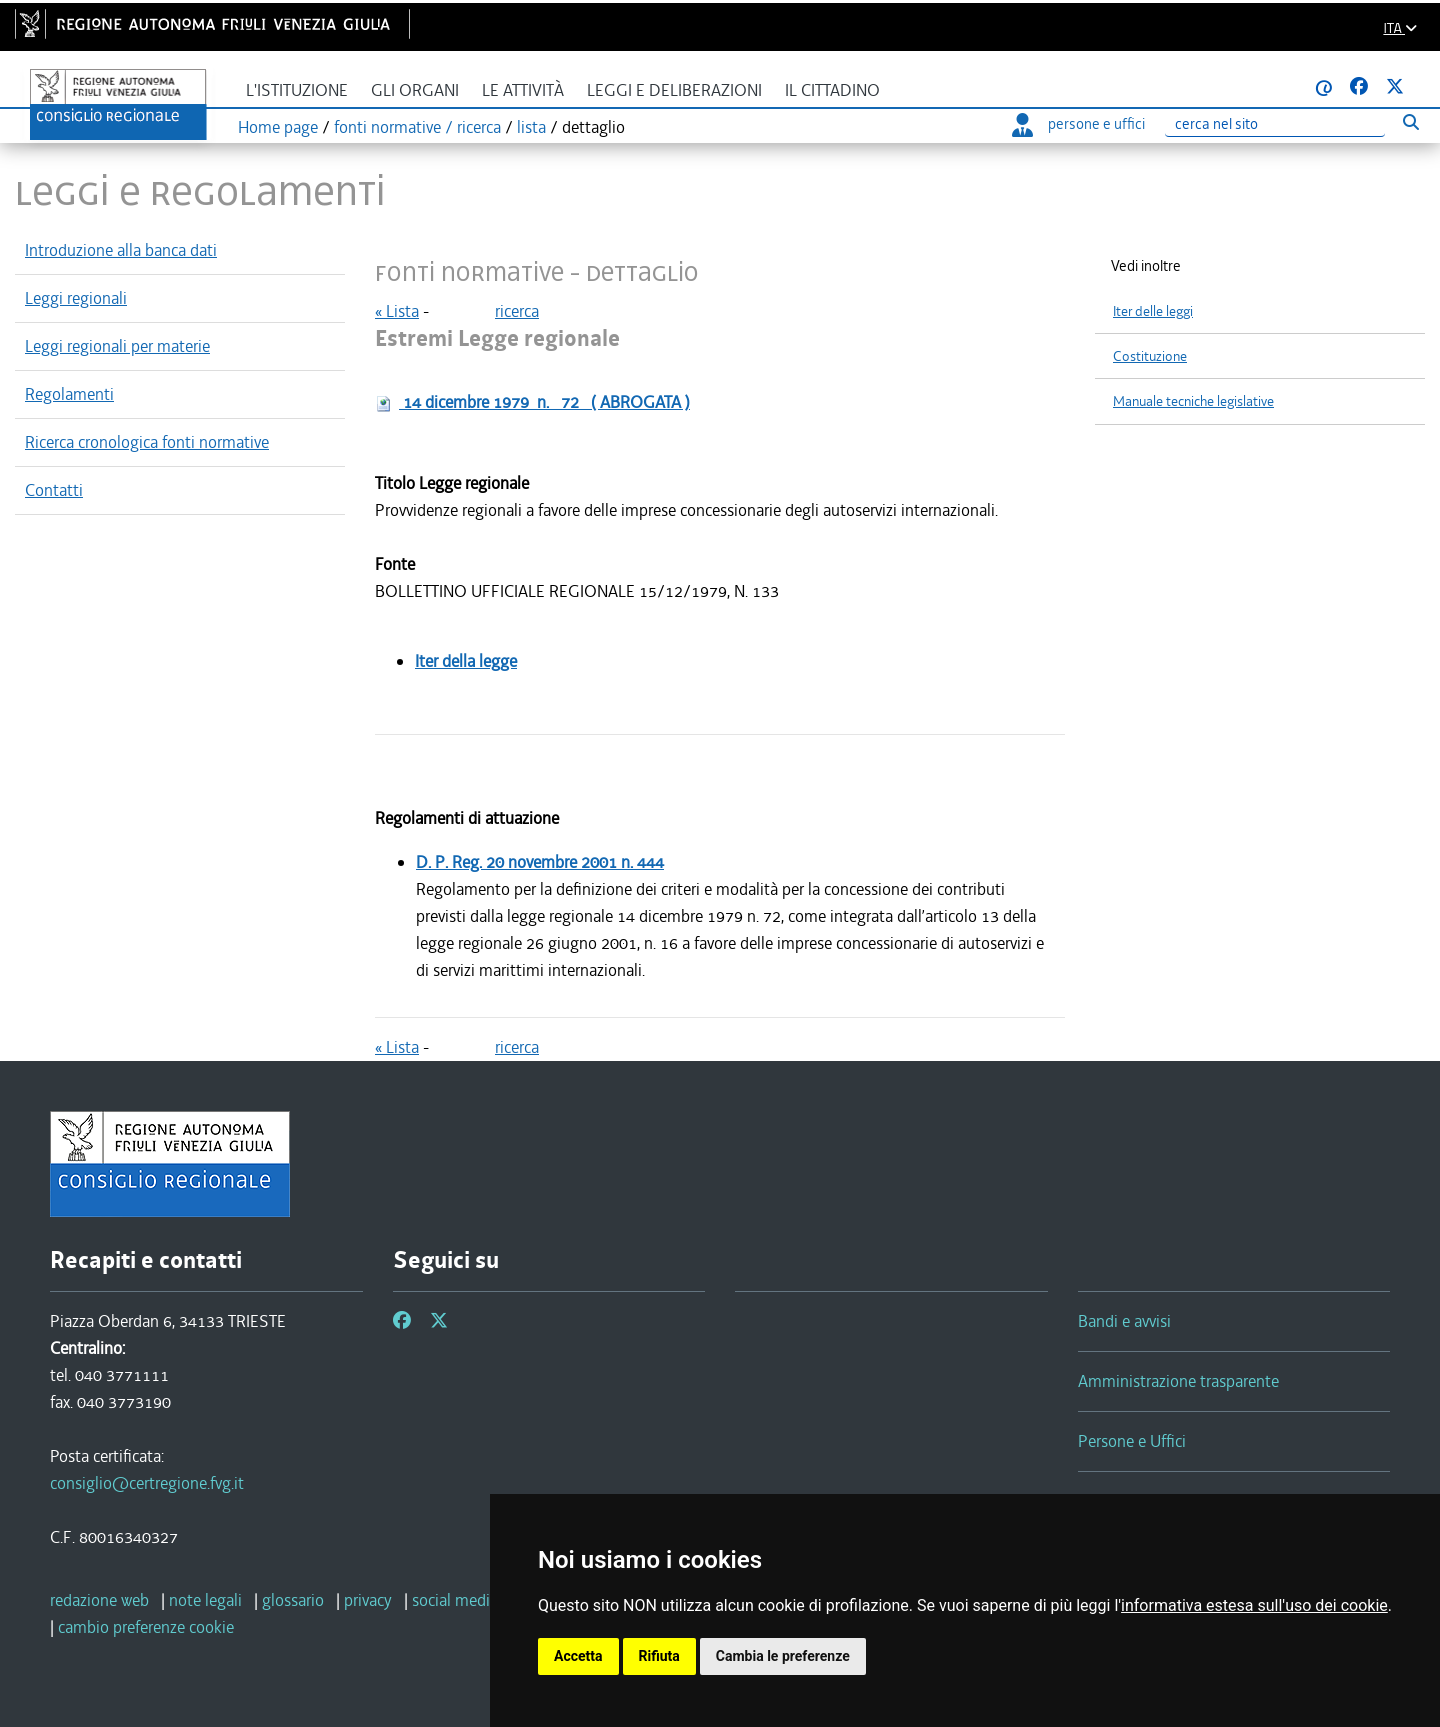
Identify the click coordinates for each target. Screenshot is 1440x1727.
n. (544, 402)
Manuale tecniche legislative (1193, 401)
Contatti (54, 490)
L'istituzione (297, 90)
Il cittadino (832, 90)
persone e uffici (1078, 124)
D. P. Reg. (540, 862)
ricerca (517, 311)
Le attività (523, 90)
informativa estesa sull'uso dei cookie (1254, 1605)
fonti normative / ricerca (417, 127)
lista (531, 127)
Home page (278, 127)
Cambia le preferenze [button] (783, 1656)
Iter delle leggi (1153, 311)
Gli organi (415, 90)
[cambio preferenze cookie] (146, 1627)
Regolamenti (69, 394)
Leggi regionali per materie (117, 346)
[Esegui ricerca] (1410, 121)
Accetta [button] (578, 1656)
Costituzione (1150, 356)
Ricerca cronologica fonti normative (147, 442)
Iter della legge (466, 661)
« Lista (397, 311)
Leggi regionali (76, 298)
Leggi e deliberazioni (674, 90)
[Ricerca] (1275, 124)
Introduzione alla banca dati (121, 250)
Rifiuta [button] (659, 1656)
